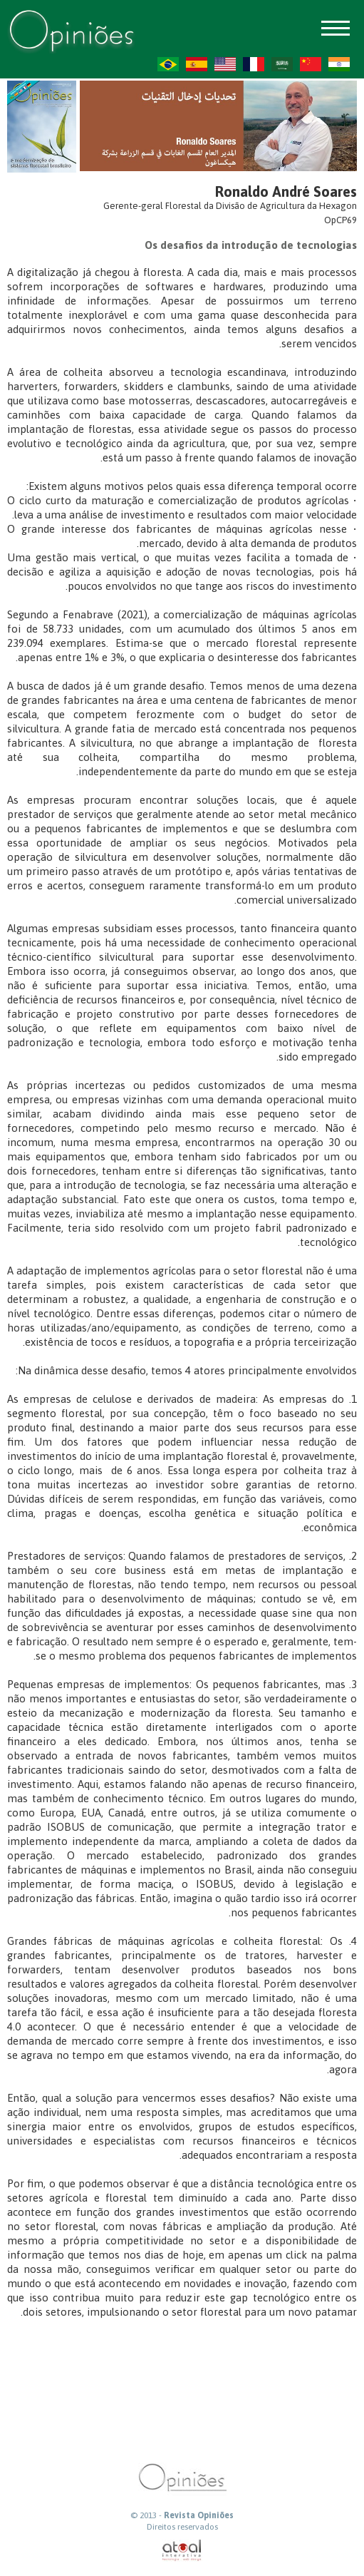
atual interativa (182, 2551)
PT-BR (168, 64)
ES (196, 64)
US (225, 64)
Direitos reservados (182, 2527)
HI (339, 64)
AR (282, 64)
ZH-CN (310, 64)
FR (253, 64)
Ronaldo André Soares (286, 191)
